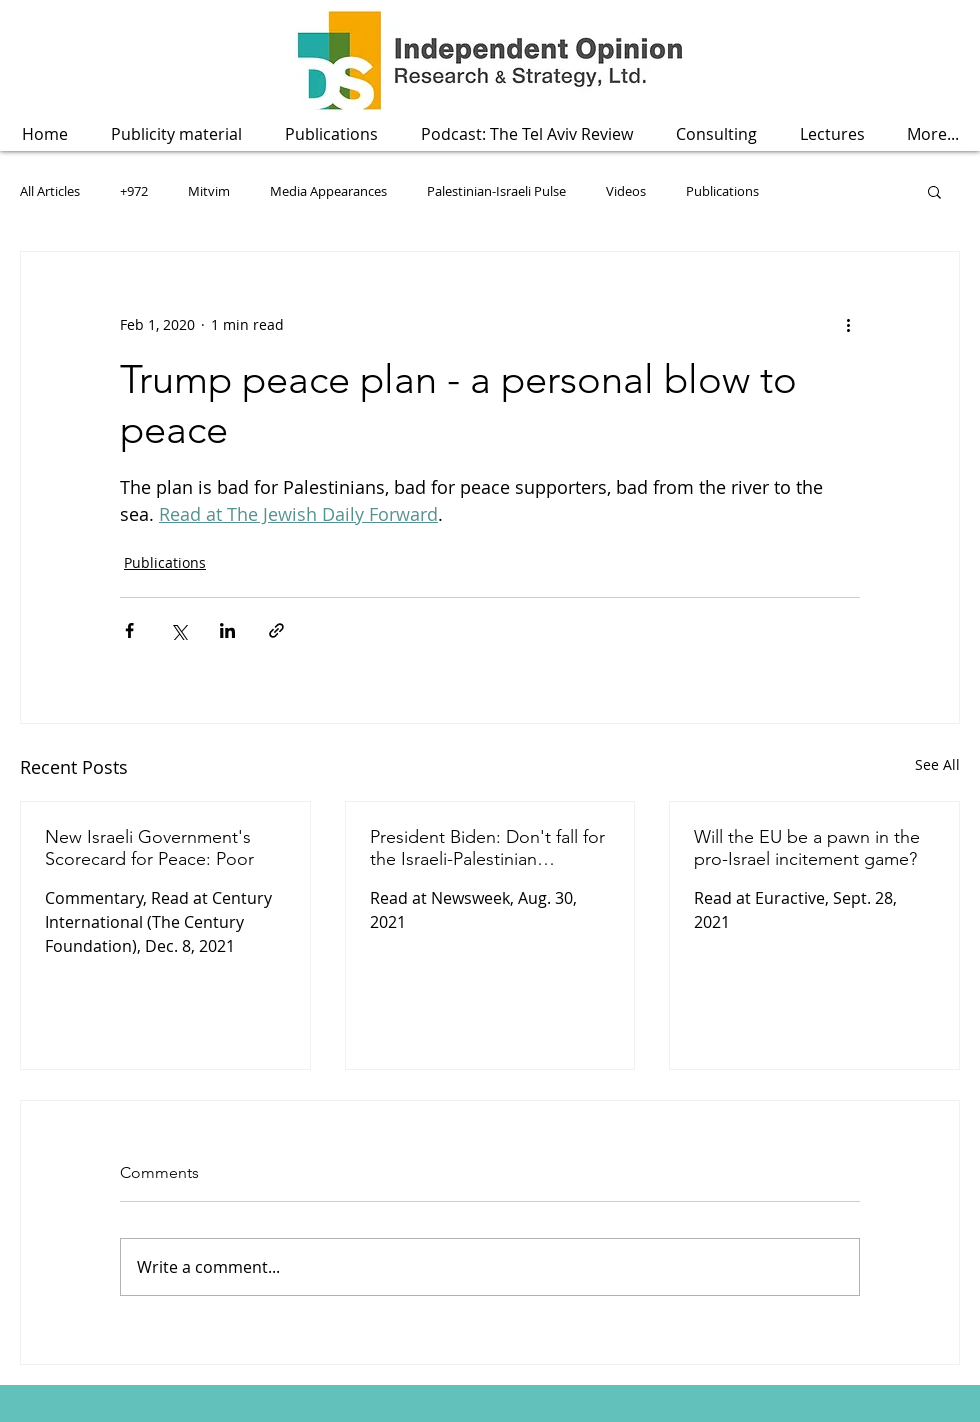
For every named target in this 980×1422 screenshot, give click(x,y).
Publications (722, 191)
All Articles (50, 191)
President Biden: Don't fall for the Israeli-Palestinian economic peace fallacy (487, 848)
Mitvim (209, 191)
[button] (331, 134)
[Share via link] (276, 630)
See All (937, 764)
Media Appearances (328, 191)
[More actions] (848, 324)
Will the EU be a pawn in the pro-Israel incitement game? (807, 848)
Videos (626, 191)
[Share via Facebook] (129, 630)
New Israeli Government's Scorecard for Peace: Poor (149, 848)
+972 (134, 191)
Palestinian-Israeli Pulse (496, 191)
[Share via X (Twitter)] (178, 630)
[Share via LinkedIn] (227, 630)
